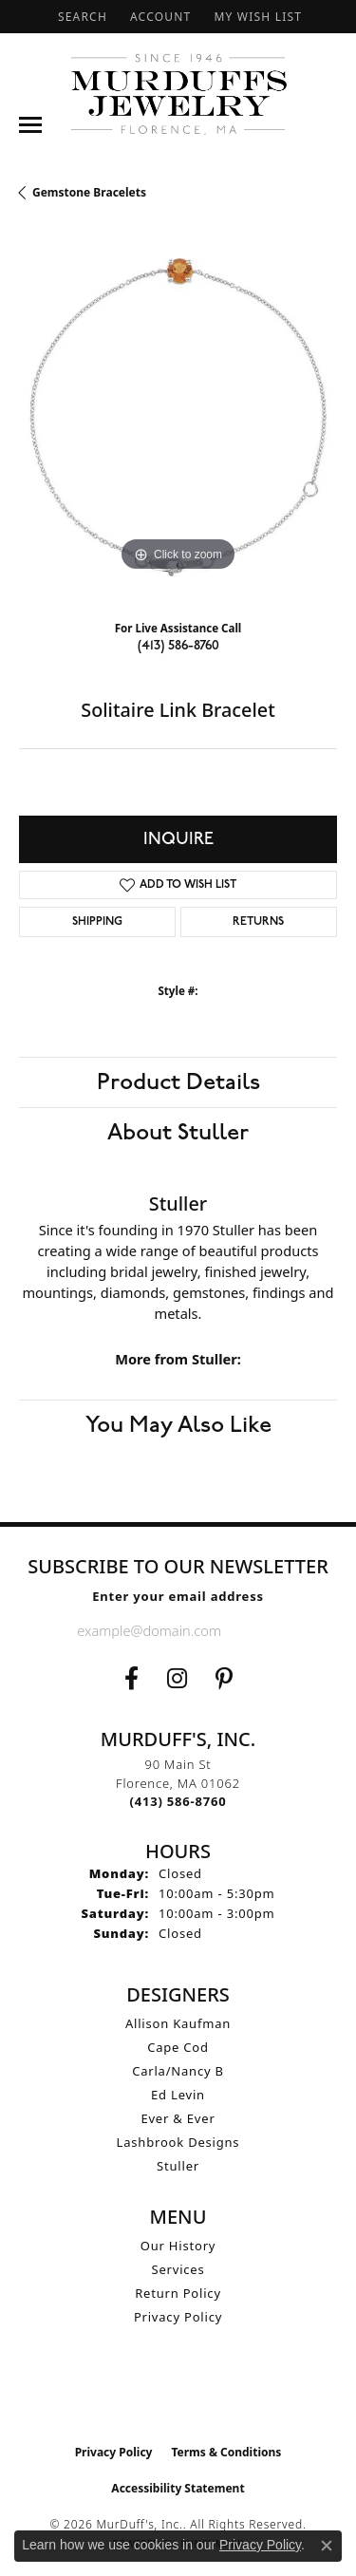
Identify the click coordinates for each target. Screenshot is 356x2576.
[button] (80, 16)
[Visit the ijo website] (178, 2394)
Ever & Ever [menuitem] (178, 2118)
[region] (178, 417)
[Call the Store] (178, 1801)
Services (178, 2269)
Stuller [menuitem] (178, 2165)
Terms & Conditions (226, 2452)
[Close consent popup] (326, 2545)
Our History (178, 2245)
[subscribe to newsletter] (264, 1630)
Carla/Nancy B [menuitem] (178, 2070)
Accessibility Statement (177, 2488)
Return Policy (178, 2293)
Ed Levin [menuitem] (178, 2094)
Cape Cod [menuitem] (178, 2047)
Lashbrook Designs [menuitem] (178, 2142)
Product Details (178, 1082)
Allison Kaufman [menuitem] (178, 2023)
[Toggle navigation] (30, 125)
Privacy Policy (178, 2316)
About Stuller (178, 1132)
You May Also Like (178, 1425)
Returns (258, 922)
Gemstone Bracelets (89, 192)
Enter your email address (178, 1596)
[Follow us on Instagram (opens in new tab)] (177, 1678)
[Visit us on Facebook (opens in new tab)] (131, 1678)
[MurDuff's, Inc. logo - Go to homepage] (178, 94)
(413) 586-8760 (178, 645)
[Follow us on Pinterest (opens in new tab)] (224, 1678)
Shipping (97, 922)
